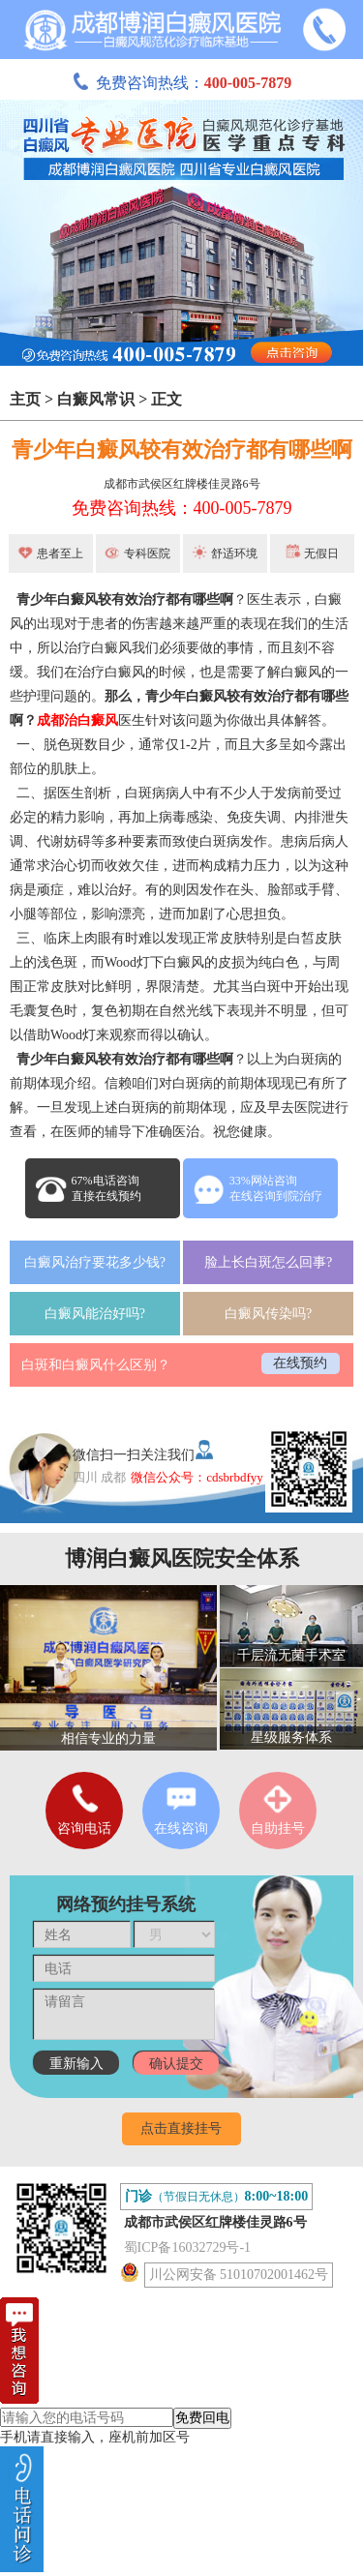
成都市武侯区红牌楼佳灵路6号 (182, 484)
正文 (166, 399)
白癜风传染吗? (268, 1313)
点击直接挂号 (181, 2128)
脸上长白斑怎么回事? (268, 1262)
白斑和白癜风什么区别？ (95, 1365)
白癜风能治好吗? (95, 1313)
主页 (25, 399)
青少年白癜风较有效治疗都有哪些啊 (182, 449)
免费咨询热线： (182, 83)
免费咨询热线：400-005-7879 (182, 508)
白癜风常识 (96, 399)
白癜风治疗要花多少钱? (95, 1262)
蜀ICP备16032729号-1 (187, 2247)
